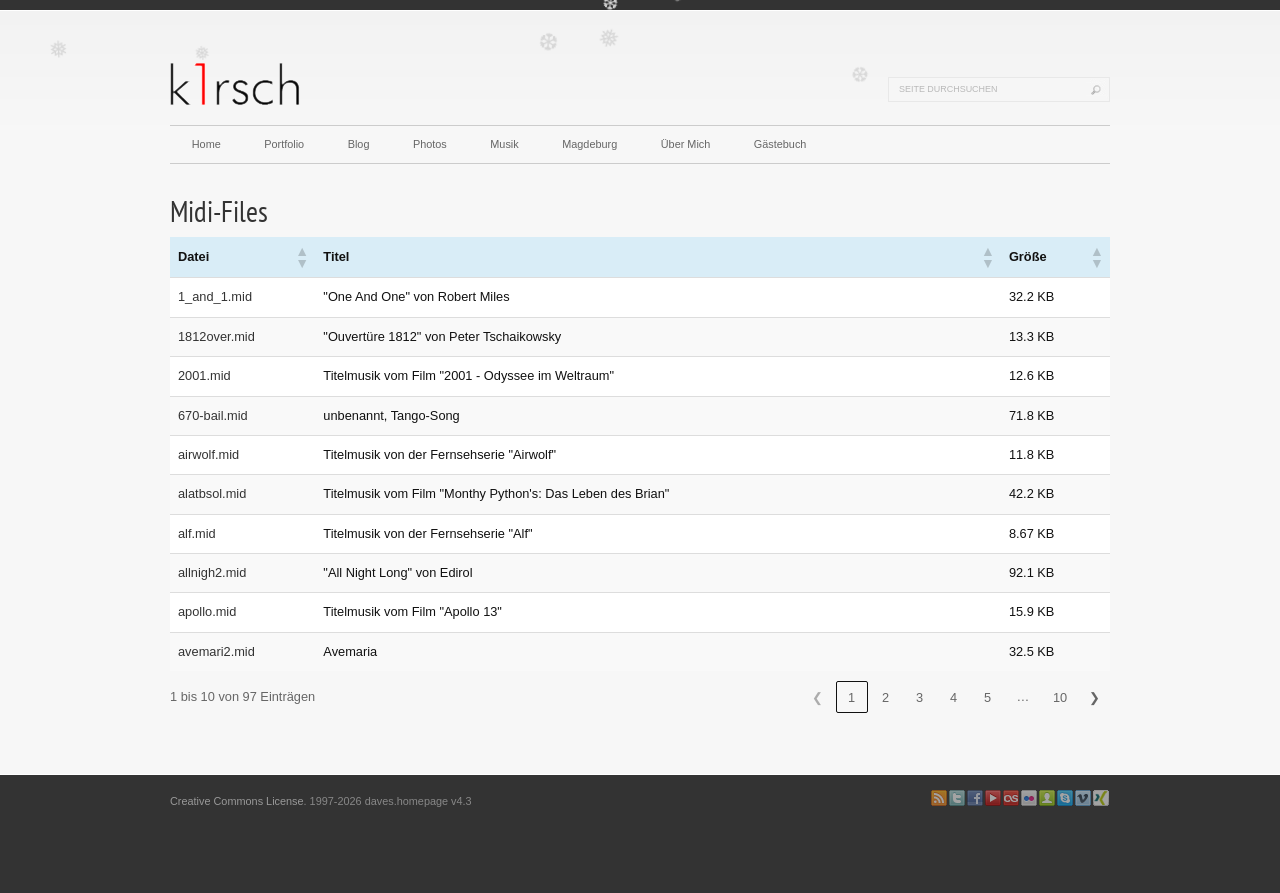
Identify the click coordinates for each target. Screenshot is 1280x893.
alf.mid (197, 533)
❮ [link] (817, 697)
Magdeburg (589, 144)
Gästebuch (780, 144)
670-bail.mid (213, 415)
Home (206, 144)
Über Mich (686, 144)
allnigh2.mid (212, 572)
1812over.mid (216, 336)
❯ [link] (1094, 697)
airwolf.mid (208, 454)
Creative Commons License (237, 801)
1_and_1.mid (215, 296)
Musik (504, 144)
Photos (430, 144)
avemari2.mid (216, 651)
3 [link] (919, 697)
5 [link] (987, 697)
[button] (301, 257)
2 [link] (885, 697)
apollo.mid (207, 611)
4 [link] (953, 697)
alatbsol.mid (212, 493)
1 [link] (851, 697)
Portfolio (284, 144)
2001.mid (204, 375)
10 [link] (1060, 697)
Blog (359, 144)
